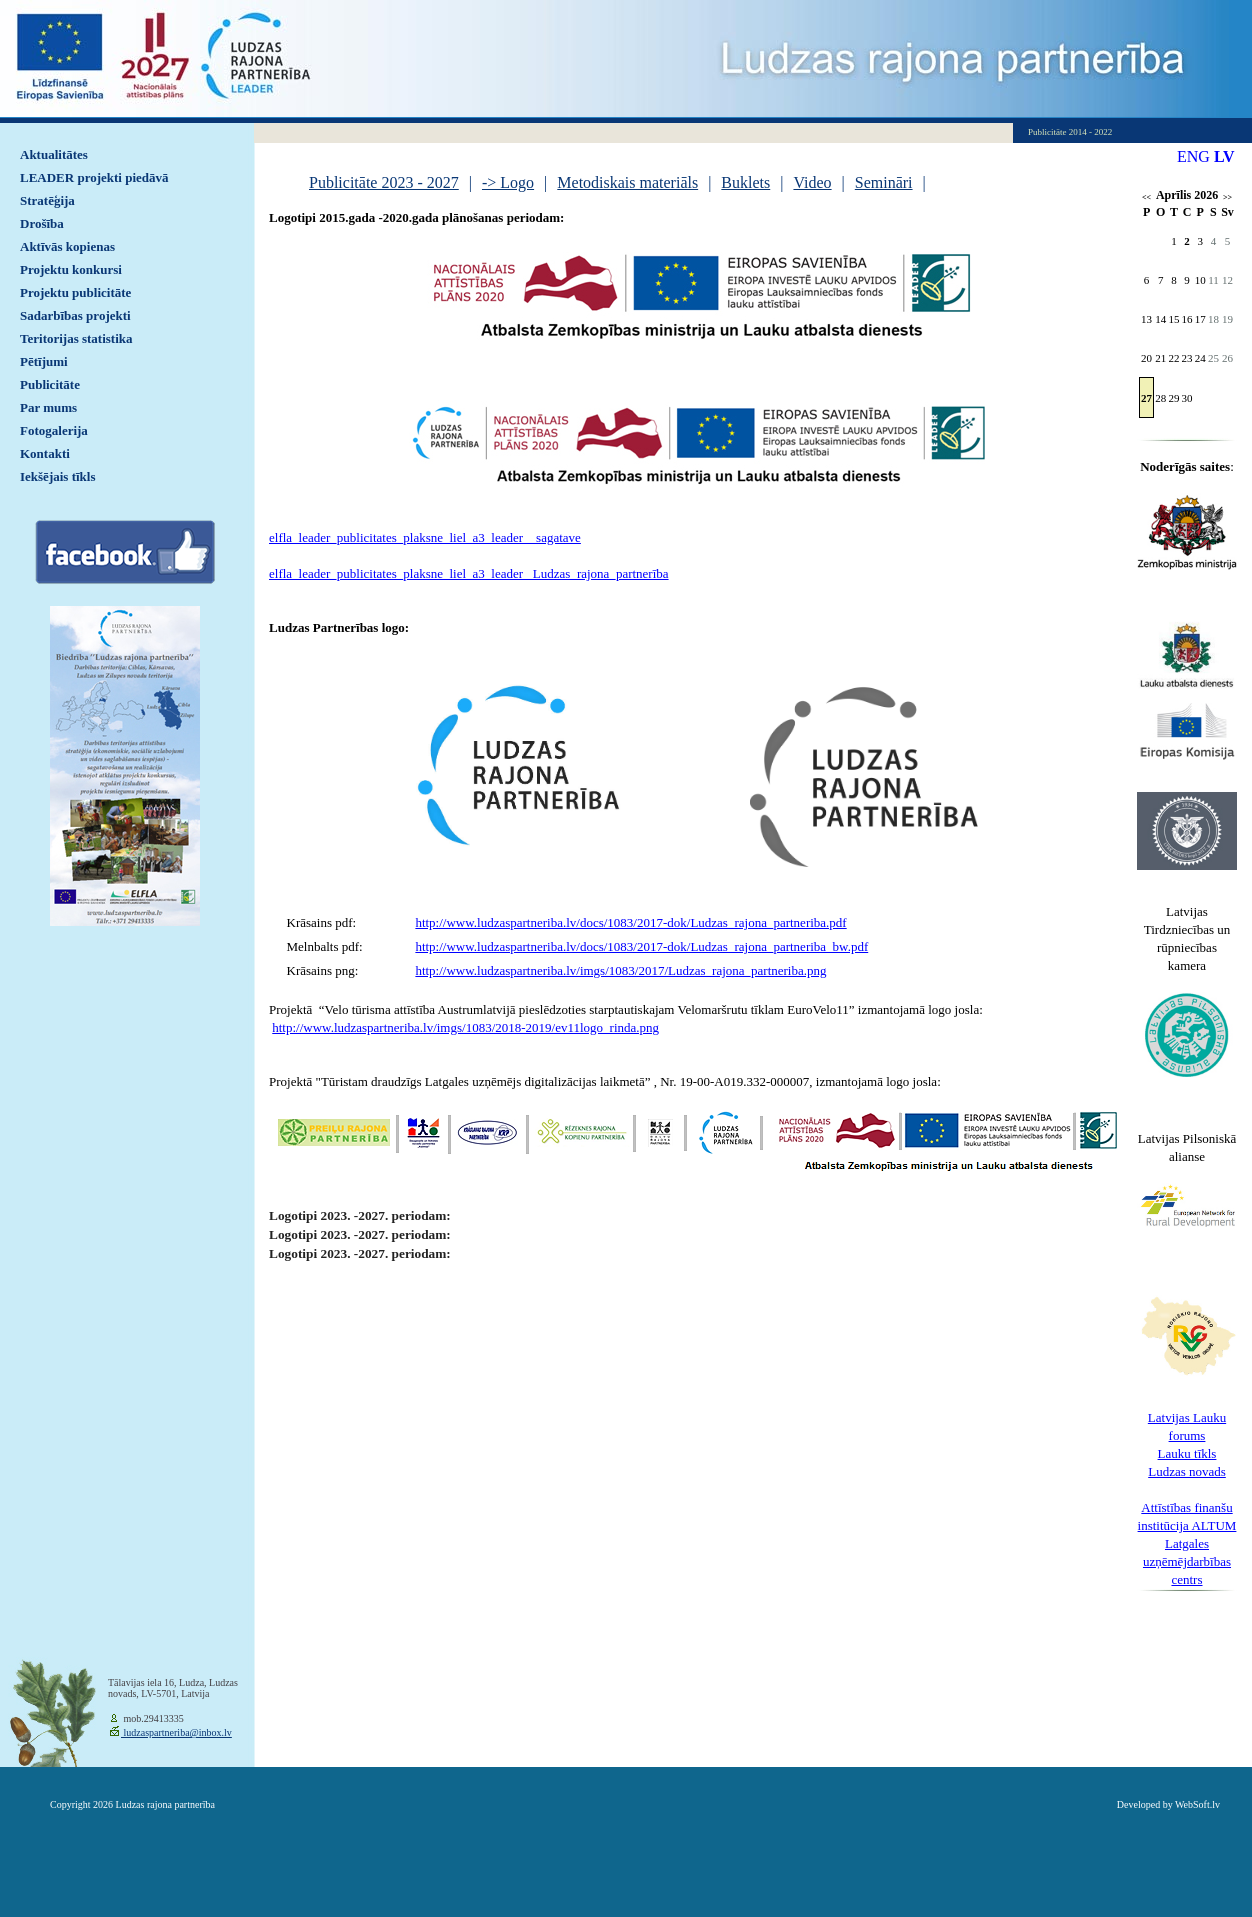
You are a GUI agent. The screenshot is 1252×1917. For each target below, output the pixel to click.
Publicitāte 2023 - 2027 (384, 182)
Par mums (48, 407)
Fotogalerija (54, 430)
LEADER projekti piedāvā (94, 177)
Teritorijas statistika (76, 338)
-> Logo (508, 182)
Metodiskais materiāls (627, 182)
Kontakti (45, 453)
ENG (1193, 156)
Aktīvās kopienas (67, 246)
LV (1224, 156)
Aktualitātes (54, 154)
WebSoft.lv (1197, 1804)
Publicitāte (50, 384)
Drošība (42, 223)
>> (1227, 197)
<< (1146, 197)
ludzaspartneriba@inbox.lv (176, 1732)
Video (812, 182)
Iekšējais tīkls (57, 476)
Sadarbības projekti (75, 315)
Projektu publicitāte (75, 292)
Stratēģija (47, 200)
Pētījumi (44, 361)
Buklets (745, 182)
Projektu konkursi (71, 269)
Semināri (884, 182)
